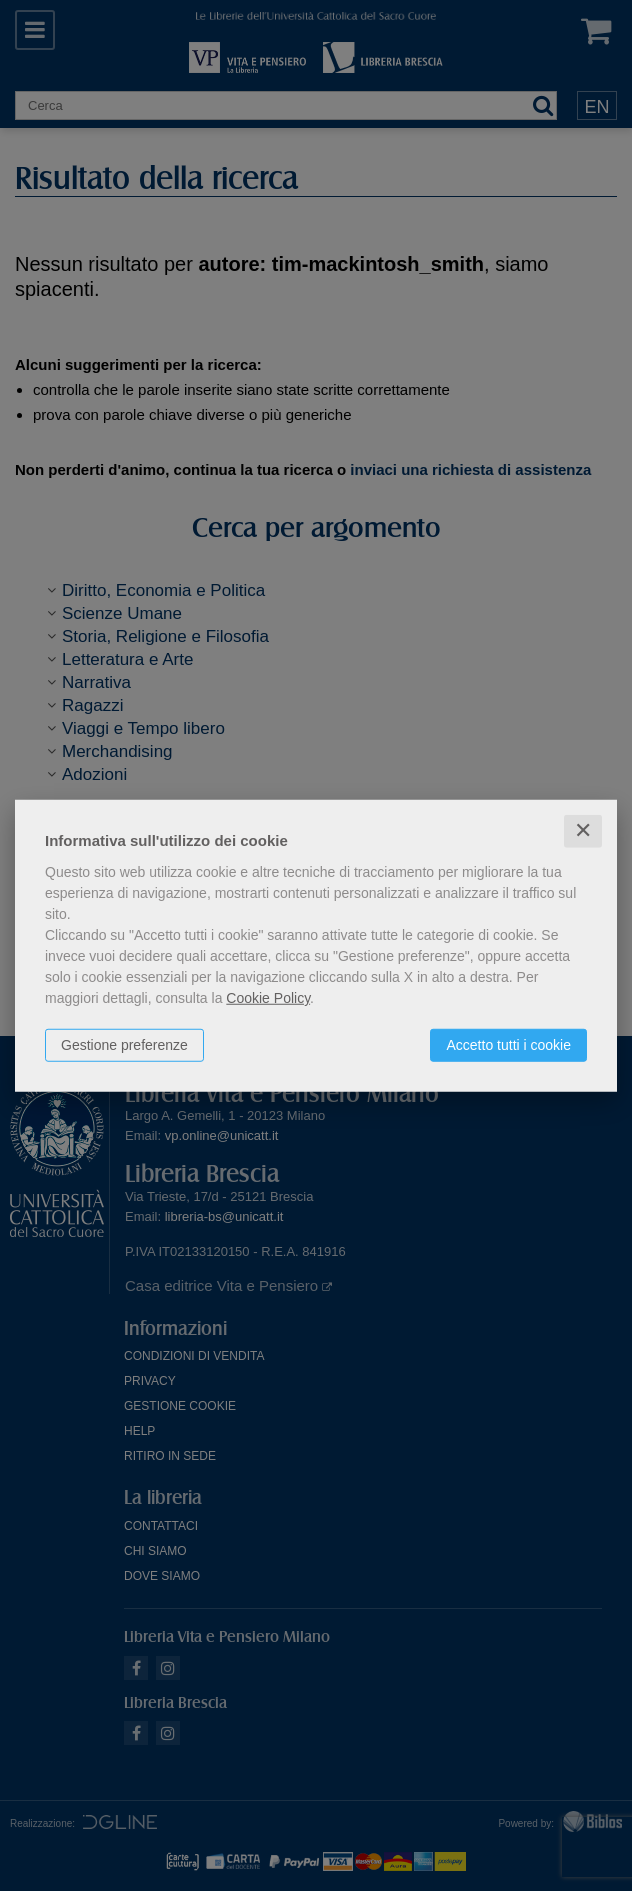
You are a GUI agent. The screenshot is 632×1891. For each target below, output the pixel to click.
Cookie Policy (268, 998)
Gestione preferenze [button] (124, 1045)
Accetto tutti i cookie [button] (508, 1045)
